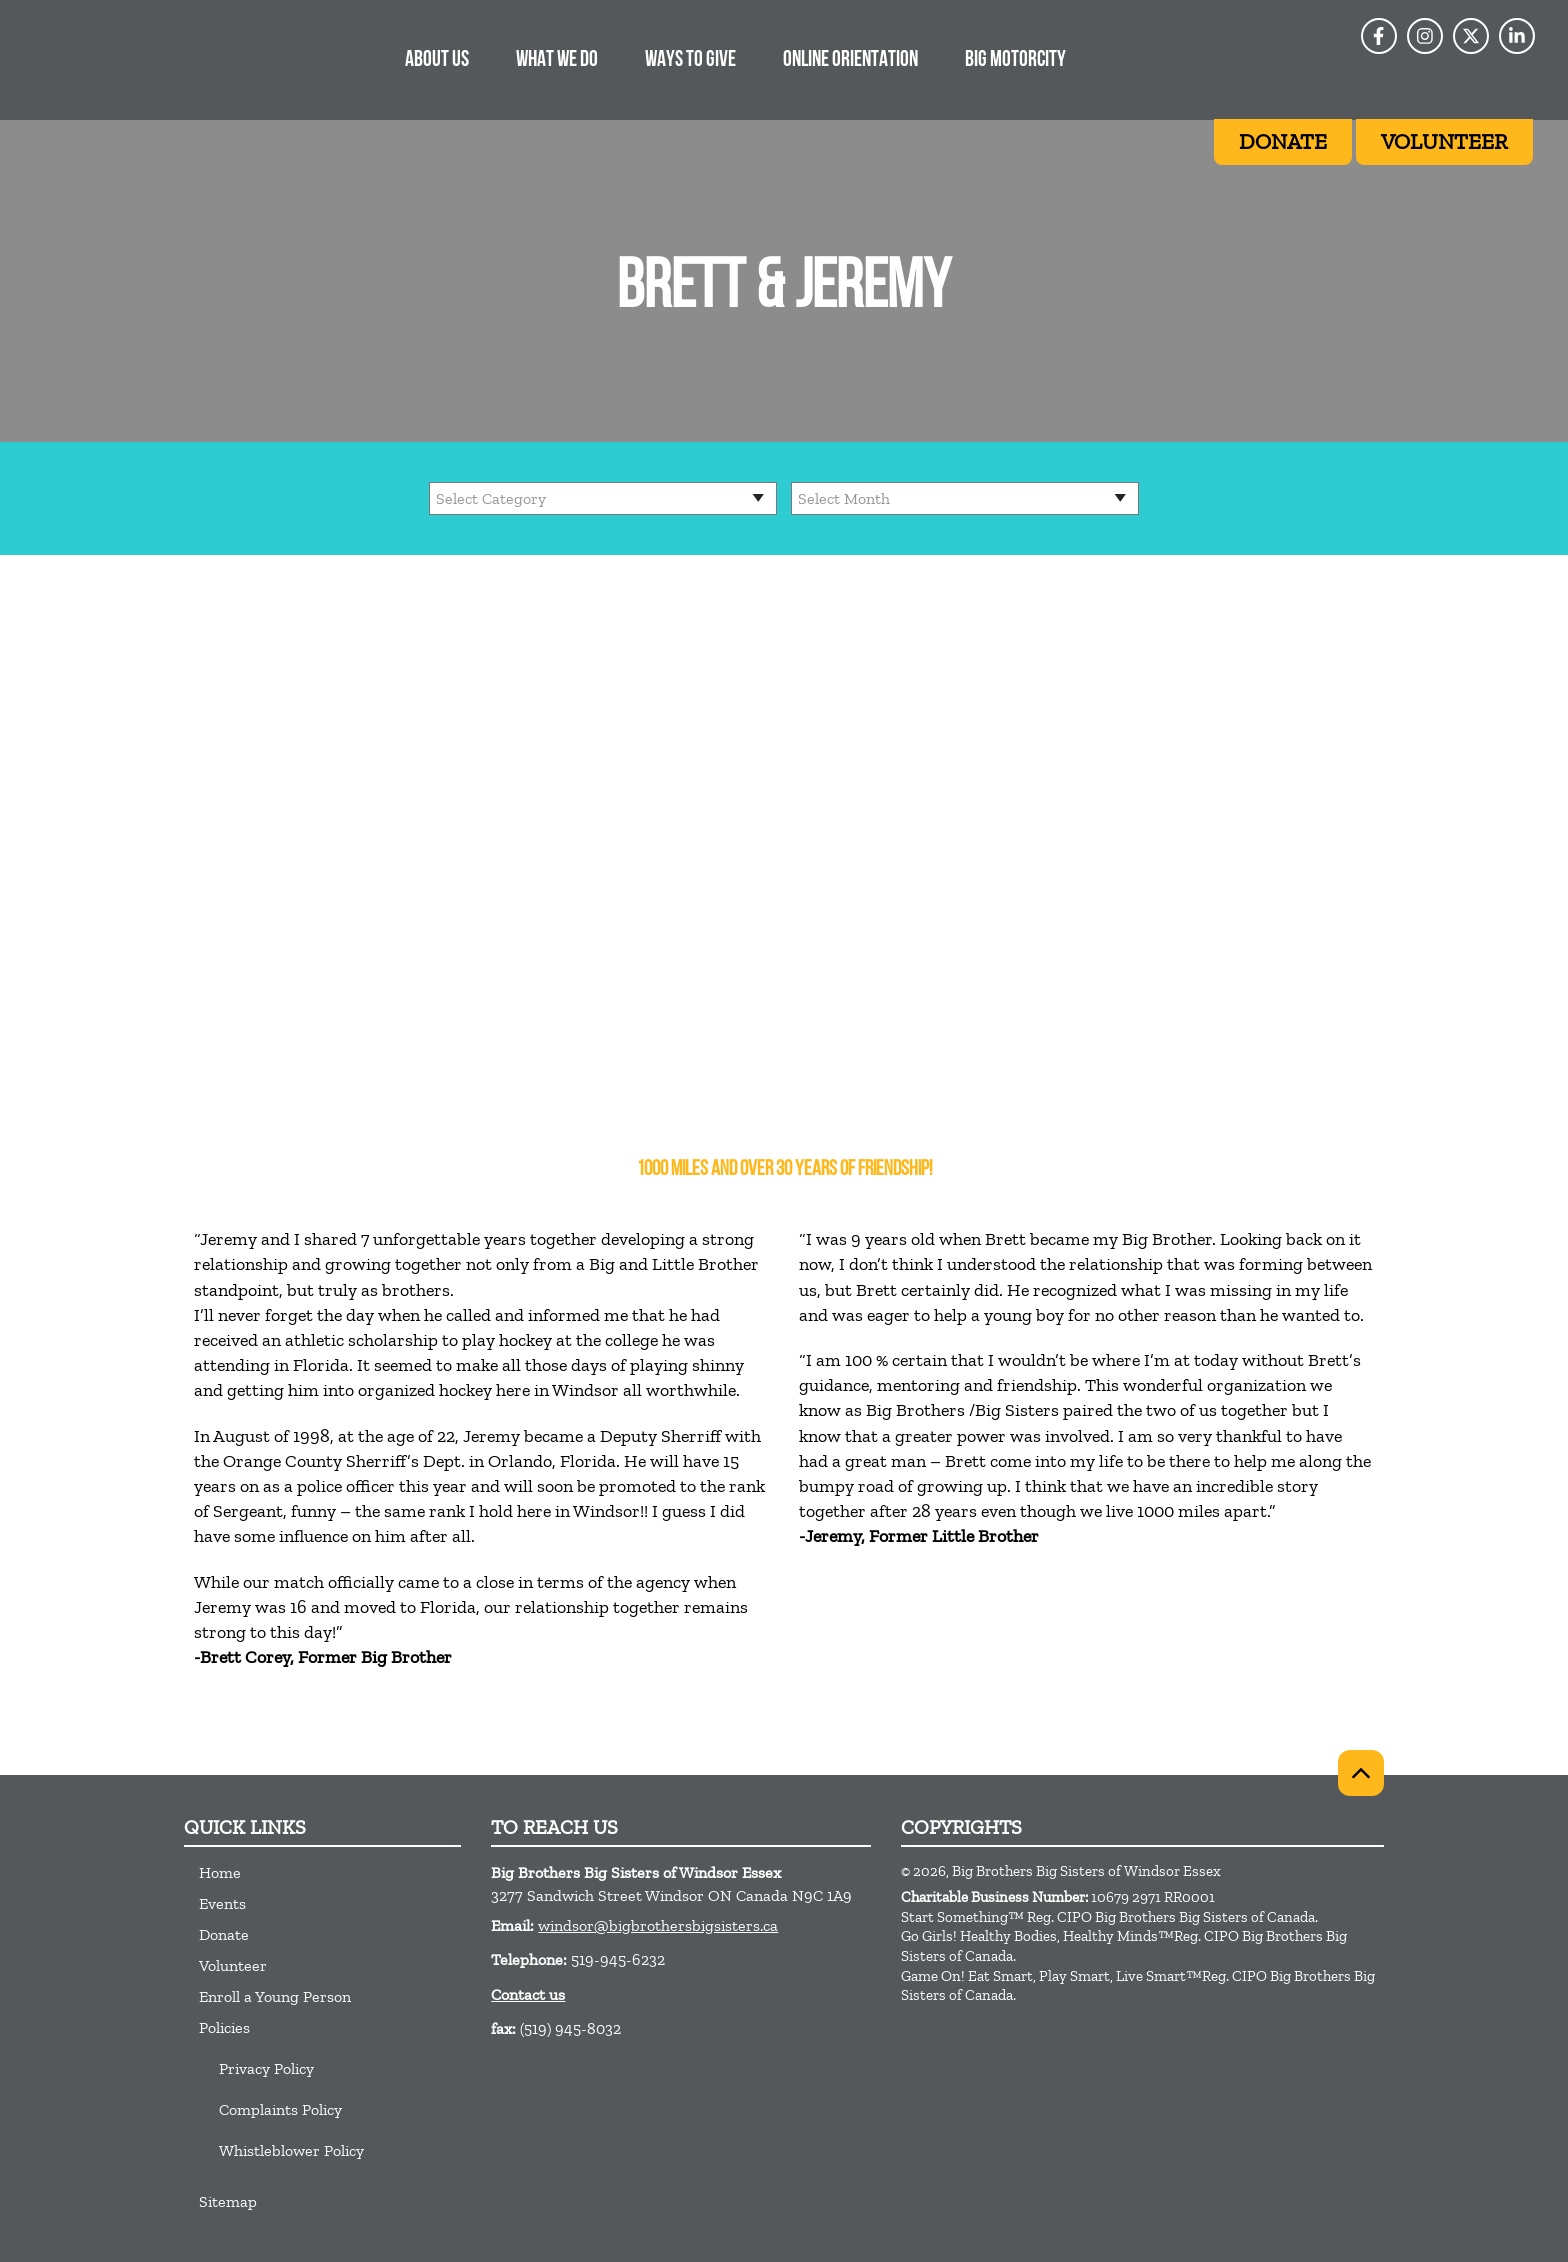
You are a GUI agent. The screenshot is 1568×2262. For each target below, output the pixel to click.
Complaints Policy (280, 2109)
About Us (437, 60)
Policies (224, 2027)
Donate (224, 1934)
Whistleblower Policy (291, 2150)
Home (220, 1872)
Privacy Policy (266, 2068)
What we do (557, 60)
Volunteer (233, 1965)
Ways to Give (690, 60)
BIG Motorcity (1015, 60)
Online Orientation (850, 60)
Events (222, 1903)
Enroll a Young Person (275, 1996)
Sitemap (228, 2201)
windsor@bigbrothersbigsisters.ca (658, 1925)
